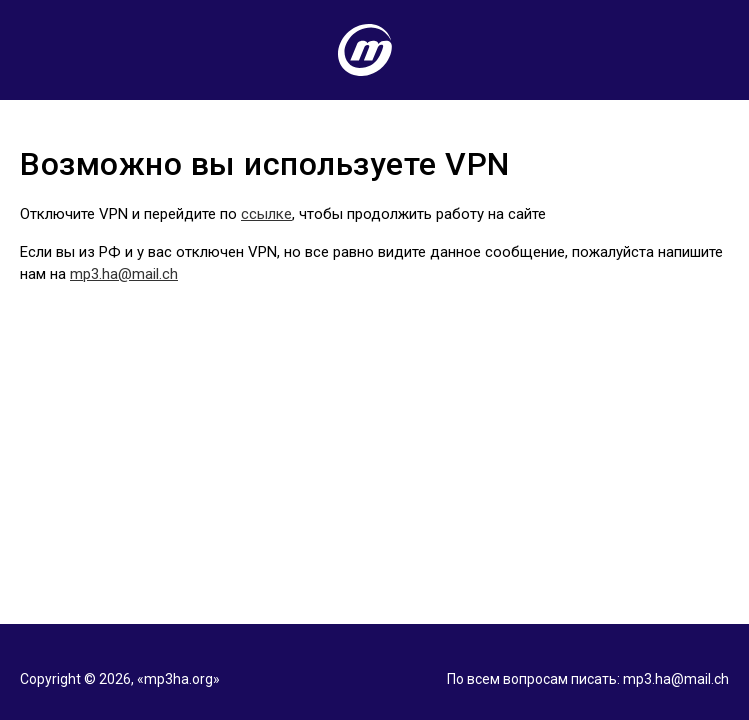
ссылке (266, 214)
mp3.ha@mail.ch (124, 274)
